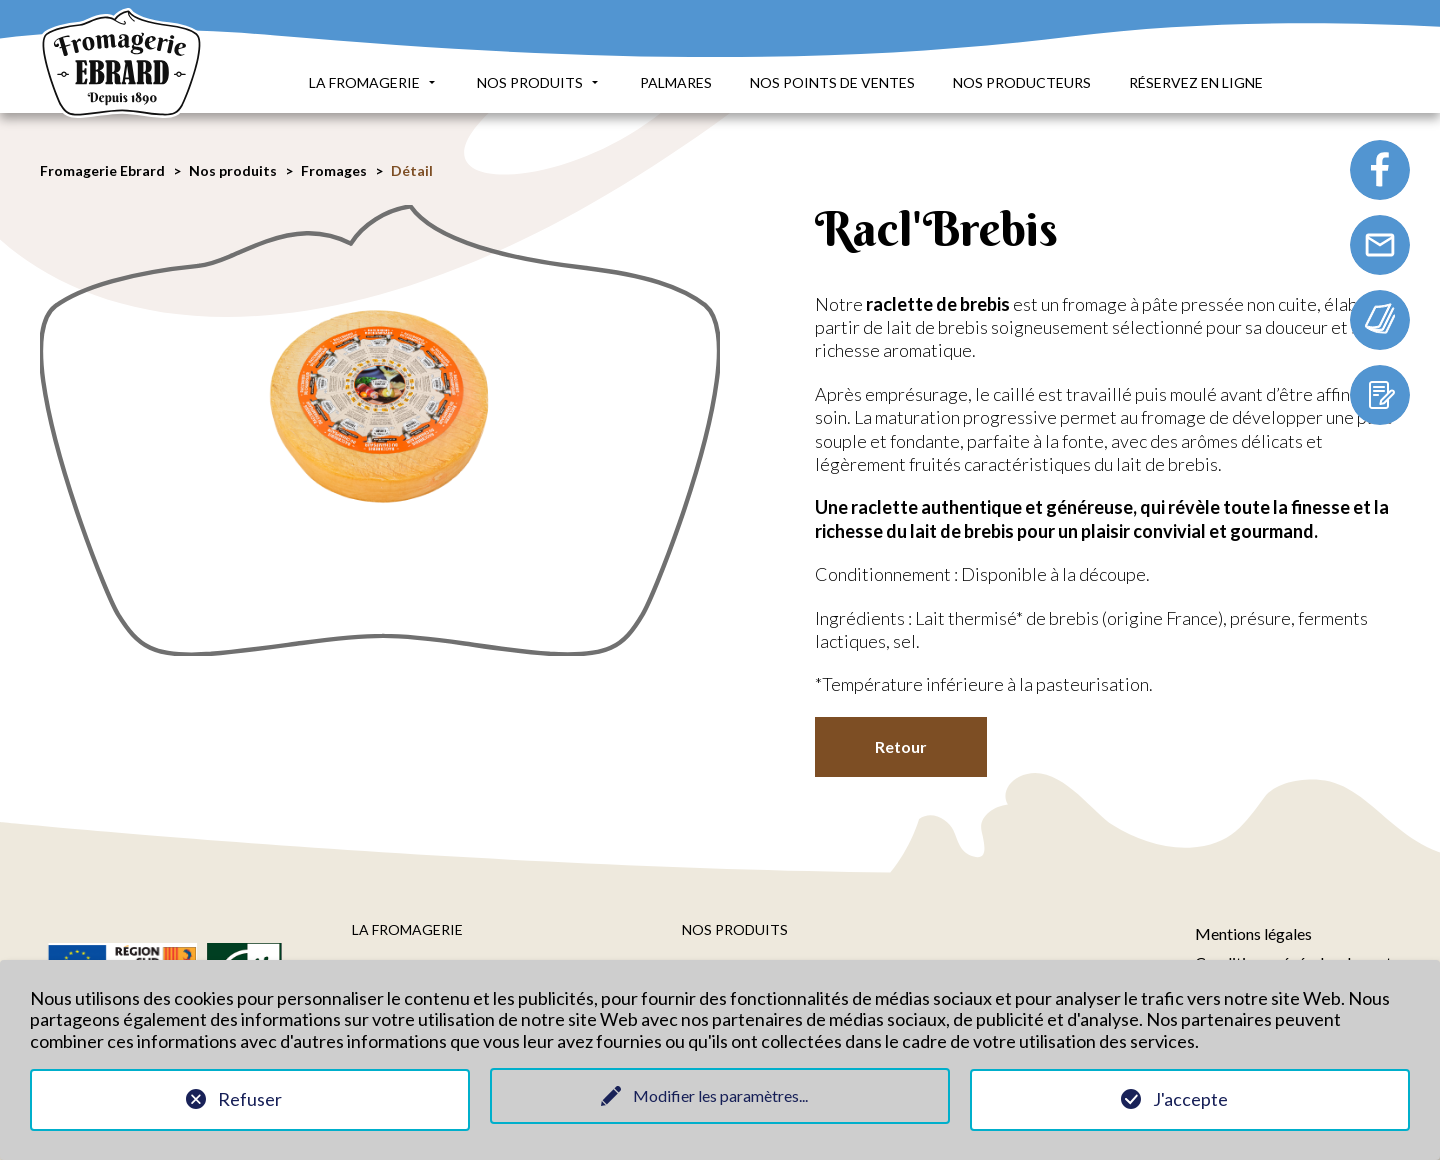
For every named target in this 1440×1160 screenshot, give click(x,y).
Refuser (250, 1099)
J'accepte (1190, 1099)
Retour (901, 746)
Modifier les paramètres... (720, 1095)
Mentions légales (1253, 933)
